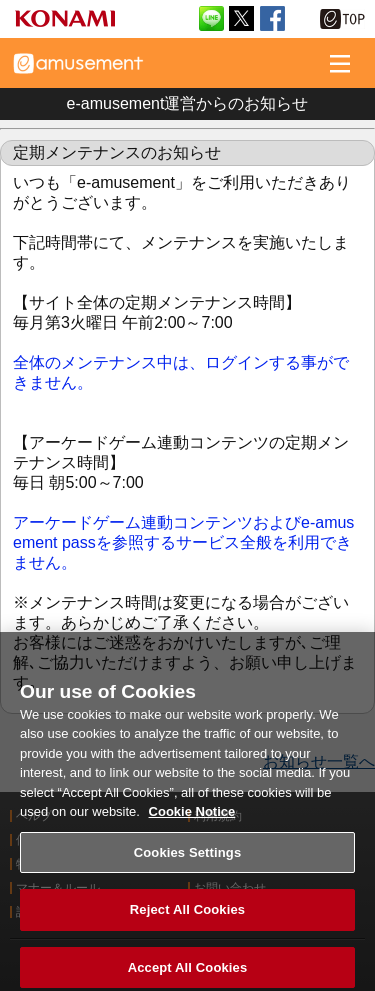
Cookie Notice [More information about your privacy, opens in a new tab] (192, 817)
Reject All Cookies (187, 916)
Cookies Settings (188, 858)
